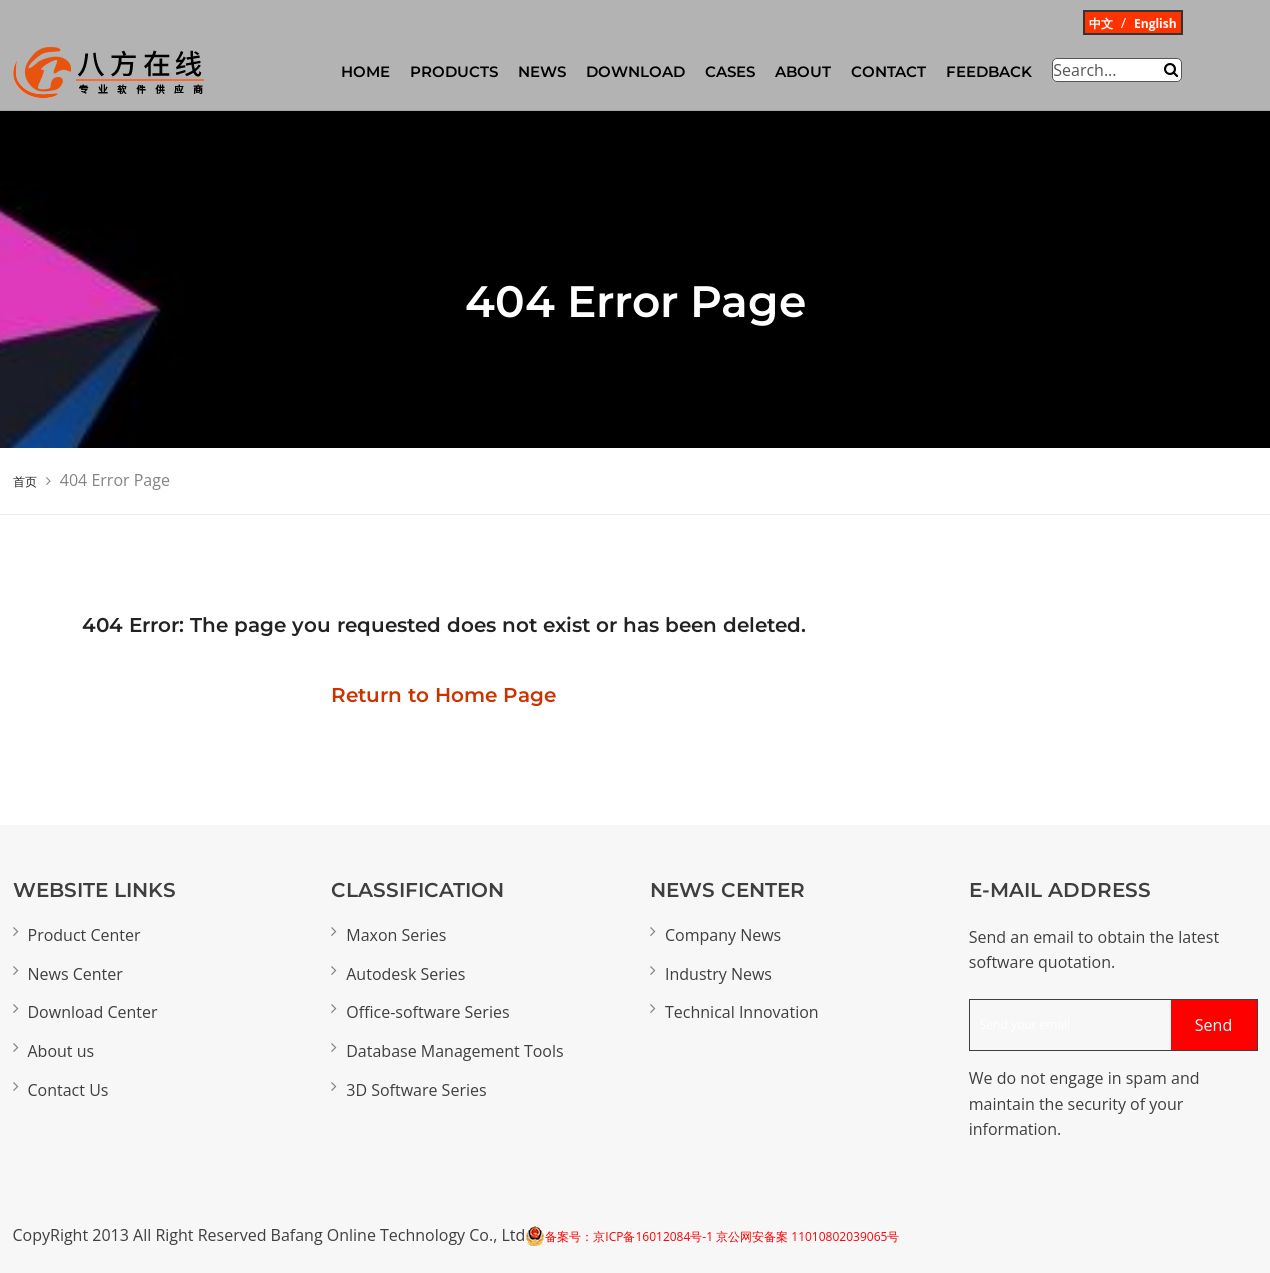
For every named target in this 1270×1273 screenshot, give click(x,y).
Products (454, 71)
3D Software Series (416, 1090)
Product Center (84, 935)
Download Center (93, 1012)
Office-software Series (427, 1012)
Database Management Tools (454, 1051)
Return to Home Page (443, 695)
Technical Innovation (742, 1012)
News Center (75, 974)
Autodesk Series (405, 974)
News (542, 71)
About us (61, 1051)
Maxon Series (396, 935)
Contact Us (68, 1090)
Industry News (718, 974)
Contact (888, 71)
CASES (730, 71)
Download (635, 71)
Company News (723, 935)
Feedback (989, 71)
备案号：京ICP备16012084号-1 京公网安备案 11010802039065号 (722, 1236)
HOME (365, 71)
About (803, 71)
